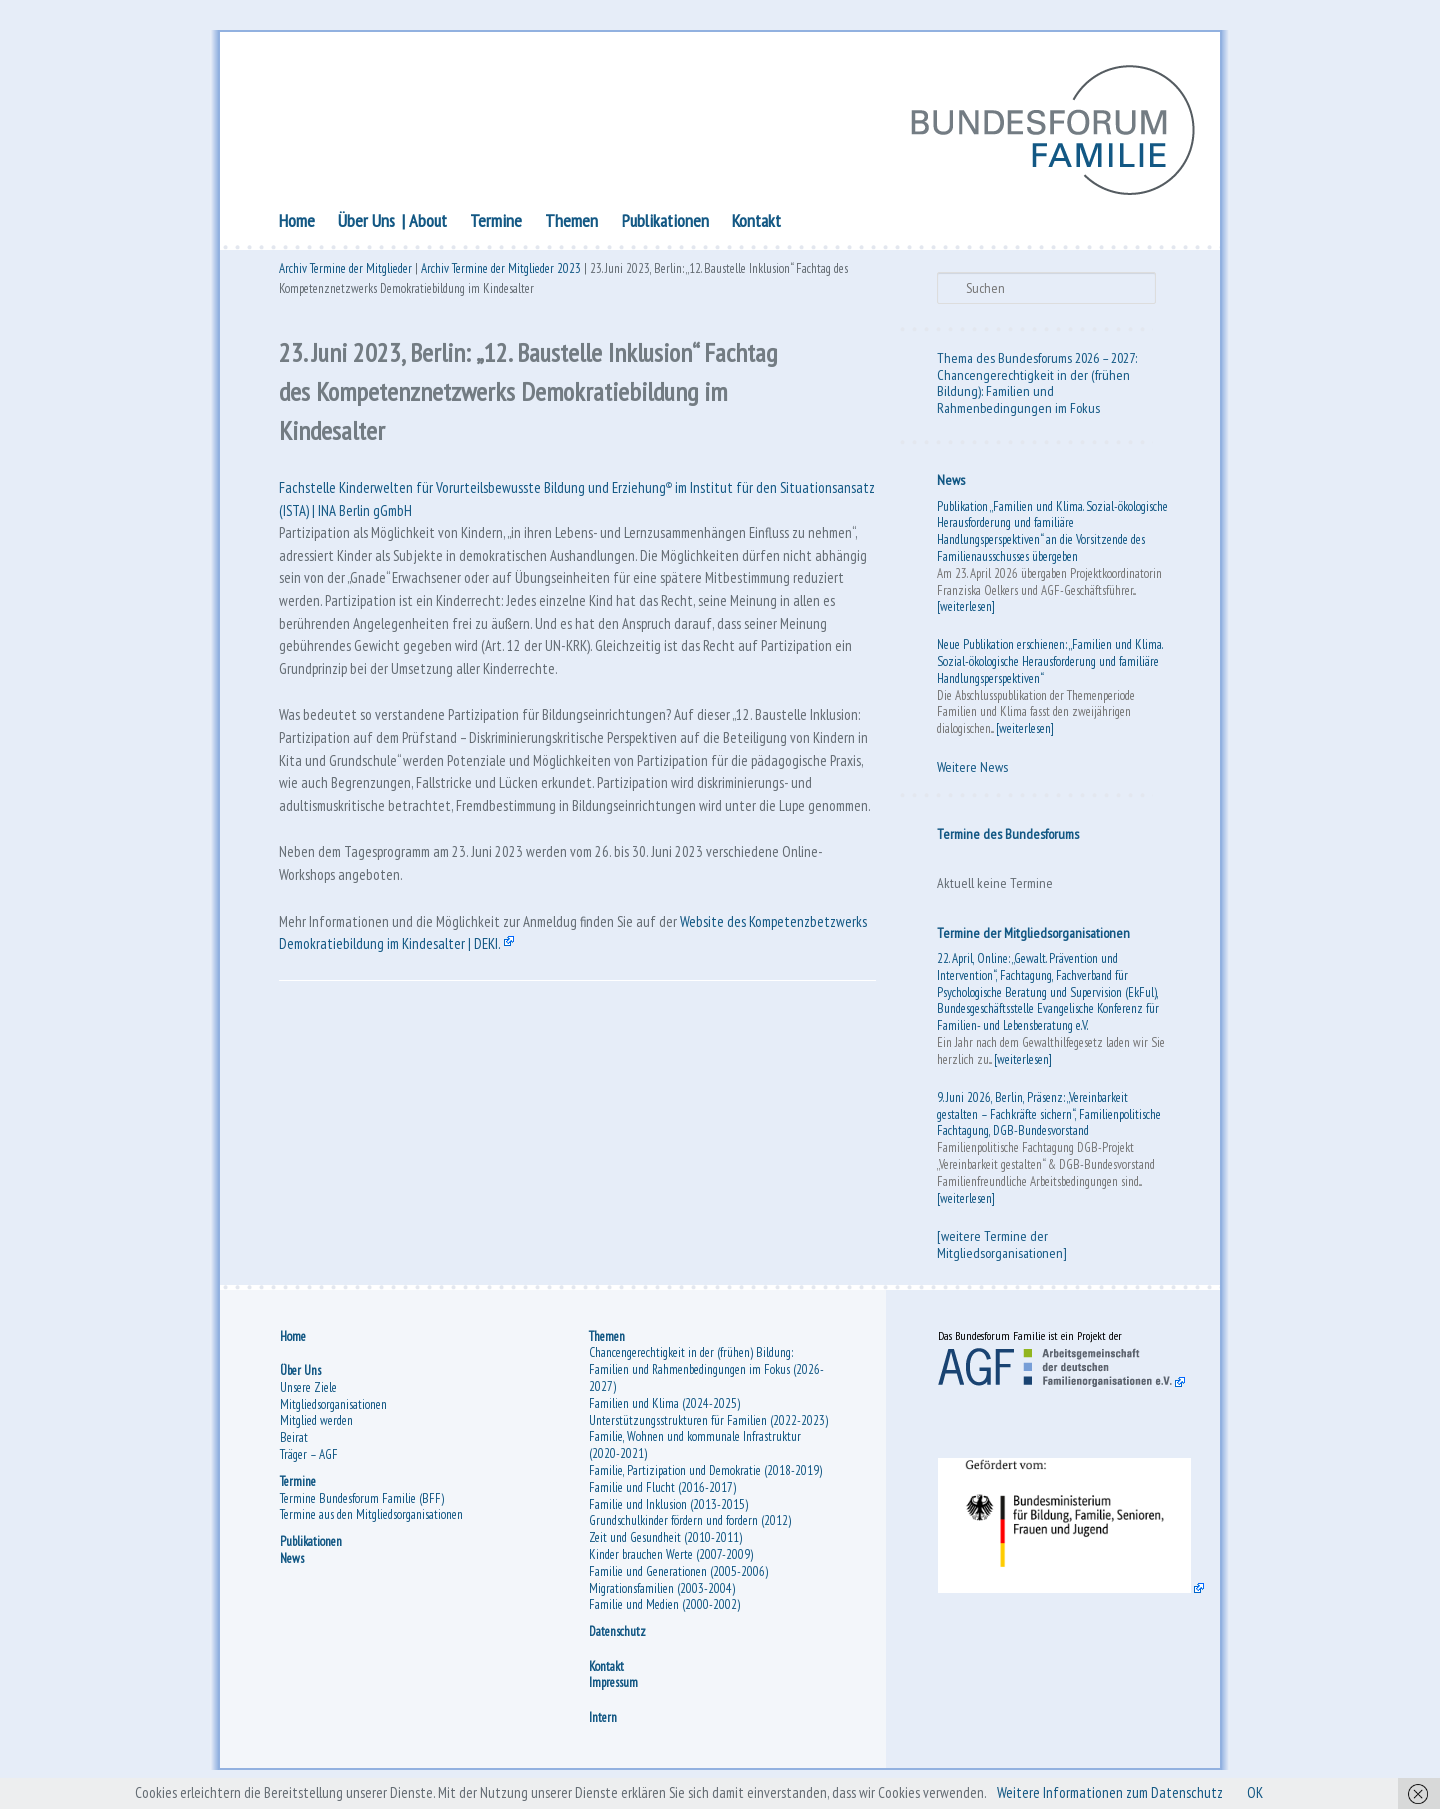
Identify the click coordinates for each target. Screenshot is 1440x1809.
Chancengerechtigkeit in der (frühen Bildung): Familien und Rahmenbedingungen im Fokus (1033, 394)
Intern (603, 1722)
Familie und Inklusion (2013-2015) (668, 1509)
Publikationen (665, 222)
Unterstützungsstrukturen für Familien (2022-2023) (708, 1425)
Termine (496, 222)
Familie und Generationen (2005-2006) (678, 1576)
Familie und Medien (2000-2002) (664, 1610)
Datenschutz (617, 1637)
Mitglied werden (316, 1426)
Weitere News (972, 770)
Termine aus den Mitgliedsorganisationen (371, 1520)
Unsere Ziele (308, 1392)
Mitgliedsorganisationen (333, 1409)
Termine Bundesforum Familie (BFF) (362, 1503)
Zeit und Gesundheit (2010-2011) (665, 1543)
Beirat (294, 1443)
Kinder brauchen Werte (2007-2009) (671, 1560)
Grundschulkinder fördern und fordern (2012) (690, 1526)
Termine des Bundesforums (1008, 836)
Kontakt (756, 222)
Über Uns (366, 222)
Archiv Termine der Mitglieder (345, 272)
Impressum (613, 1688)
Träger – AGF (309, 1459)
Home (297, 222)
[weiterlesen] (966, 609)
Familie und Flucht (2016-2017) (662, 1492)
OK (1272, 1793)
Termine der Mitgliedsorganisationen (1033, 935)
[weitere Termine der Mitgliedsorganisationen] (1002, 1247)
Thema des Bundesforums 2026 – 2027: (1037, 360)
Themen (571, 222)
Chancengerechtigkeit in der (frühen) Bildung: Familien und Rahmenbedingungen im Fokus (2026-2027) (706, 1375)
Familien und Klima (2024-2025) (664, 1408)
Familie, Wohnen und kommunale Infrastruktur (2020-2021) (695, 1451)
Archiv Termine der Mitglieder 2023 (501, 272)
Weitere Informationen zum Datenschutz (1122, 1793)
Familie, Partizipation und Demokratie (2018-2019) (705, 1476)
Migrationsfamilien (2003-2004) (662, 1593)
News (951, 483)
